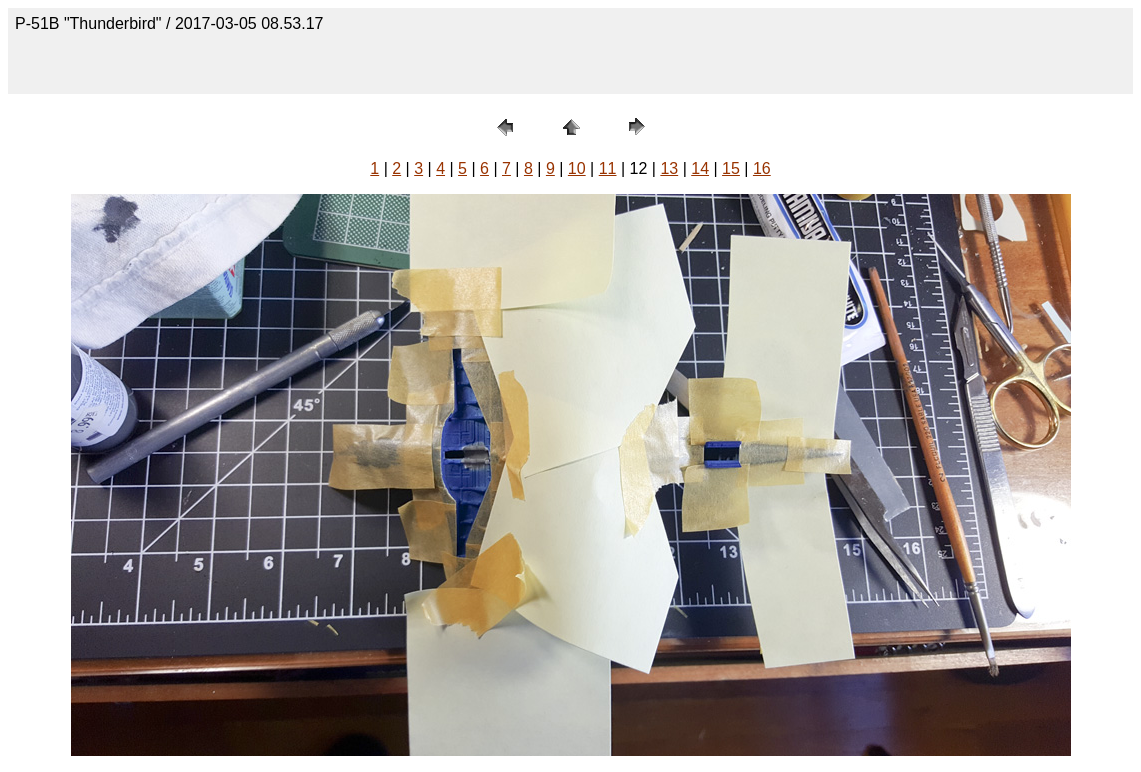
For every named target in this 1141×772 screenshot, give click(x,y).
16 (762, 168)
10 (577, 168)
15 (731, 168)
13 (669, 168)
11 (608, 168)
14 (700, 168)
